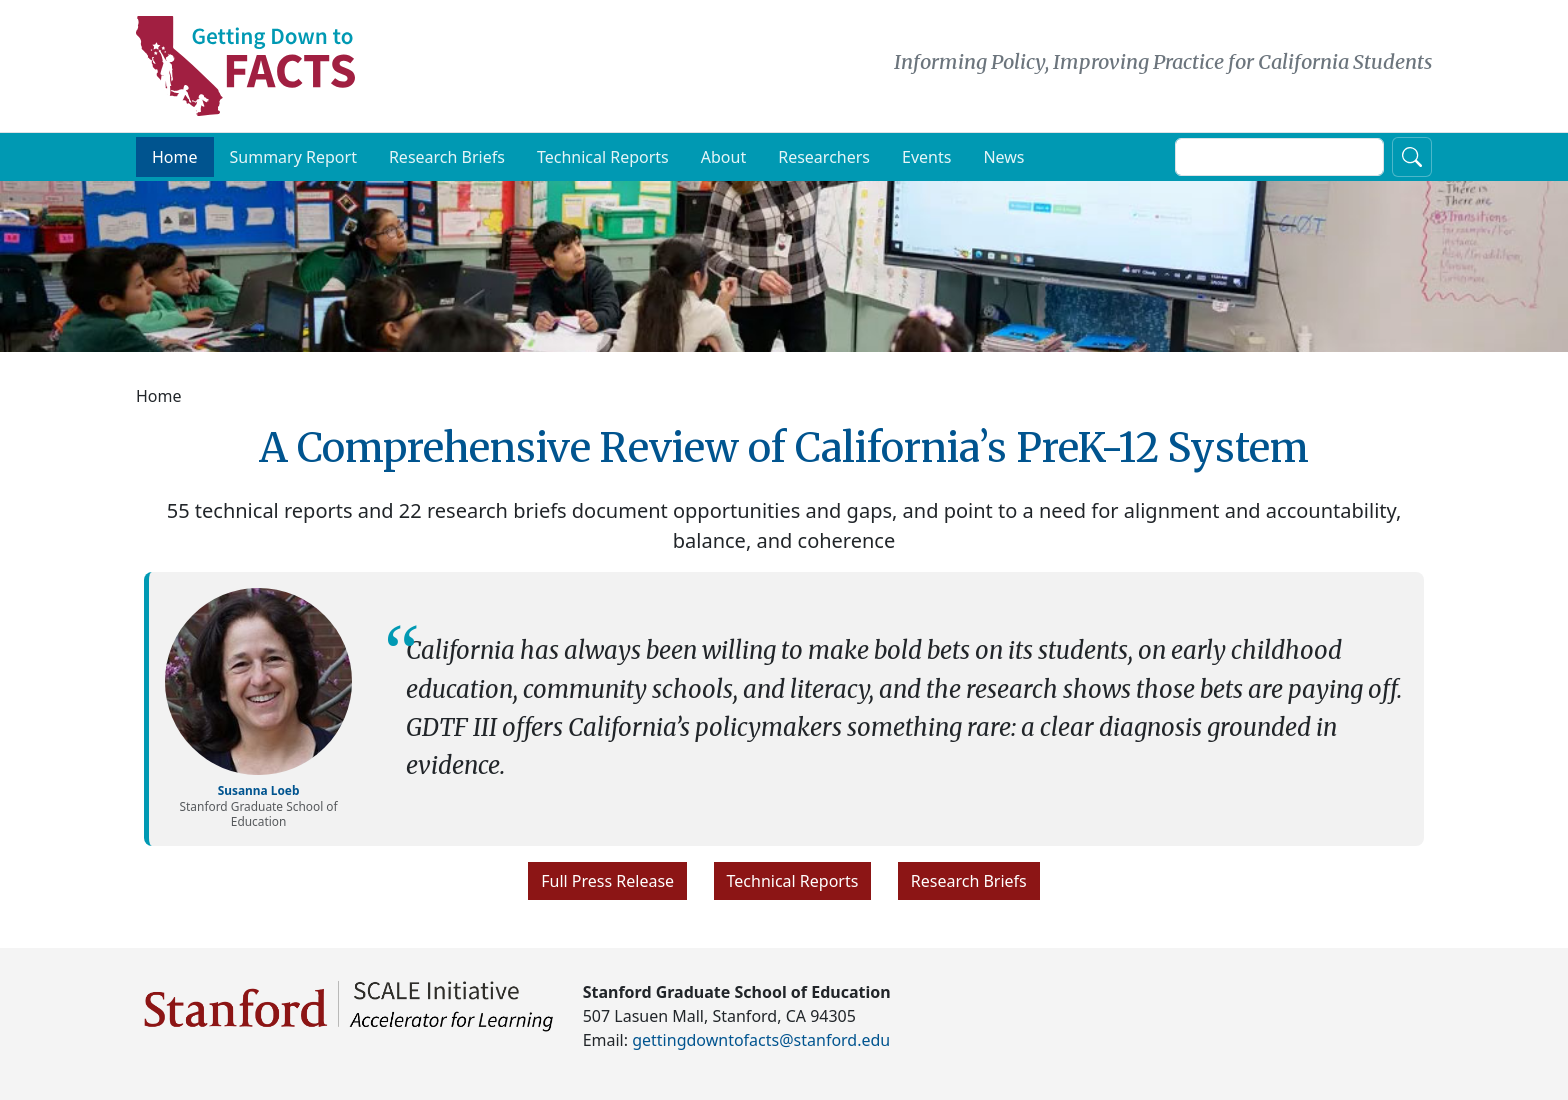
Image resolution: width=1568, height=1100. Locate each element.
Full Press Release (607, 881)
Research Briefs (447, 157)
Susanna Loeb (259, 790)
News (1003, 157)
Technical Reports (603, 157)
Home (175, 157)
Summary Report (293, 157)
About (723, 157)
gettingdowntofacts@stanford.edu (761, 1040)
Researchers (824, 157)
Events (926, 157)
